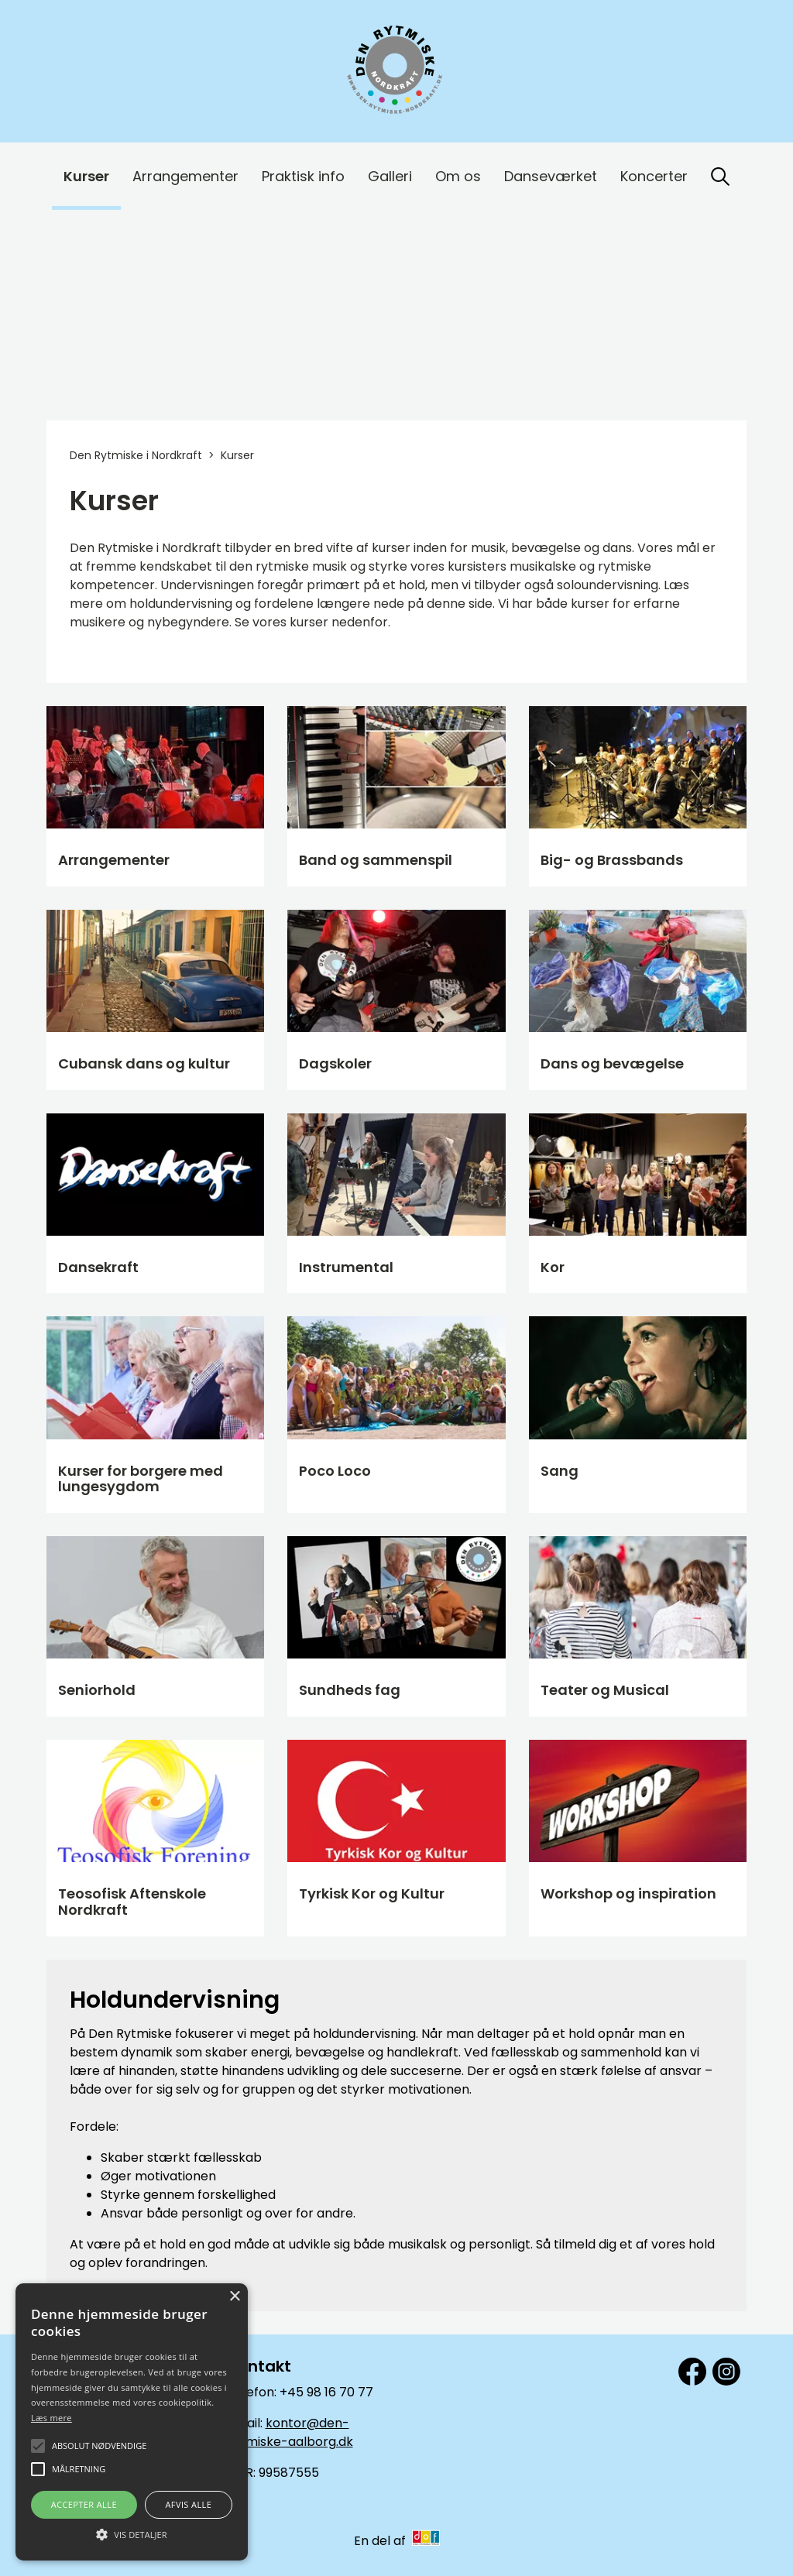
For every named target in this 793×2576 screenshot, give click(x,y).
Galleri (390, 176)
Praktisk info (303, 176)
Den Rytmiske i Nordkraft (136, 455)
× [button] (234, 2297)
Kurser (86, 176)
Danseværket (550, 176)
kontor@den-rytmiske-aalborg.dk (290, 2432)
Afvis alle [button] (188, 2504)
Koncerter (654, 176)
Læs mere (51, 2417)
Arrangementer (185, 176)
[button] (131, 2533)
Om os (458, 176)
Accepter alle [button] (84, 2504)
